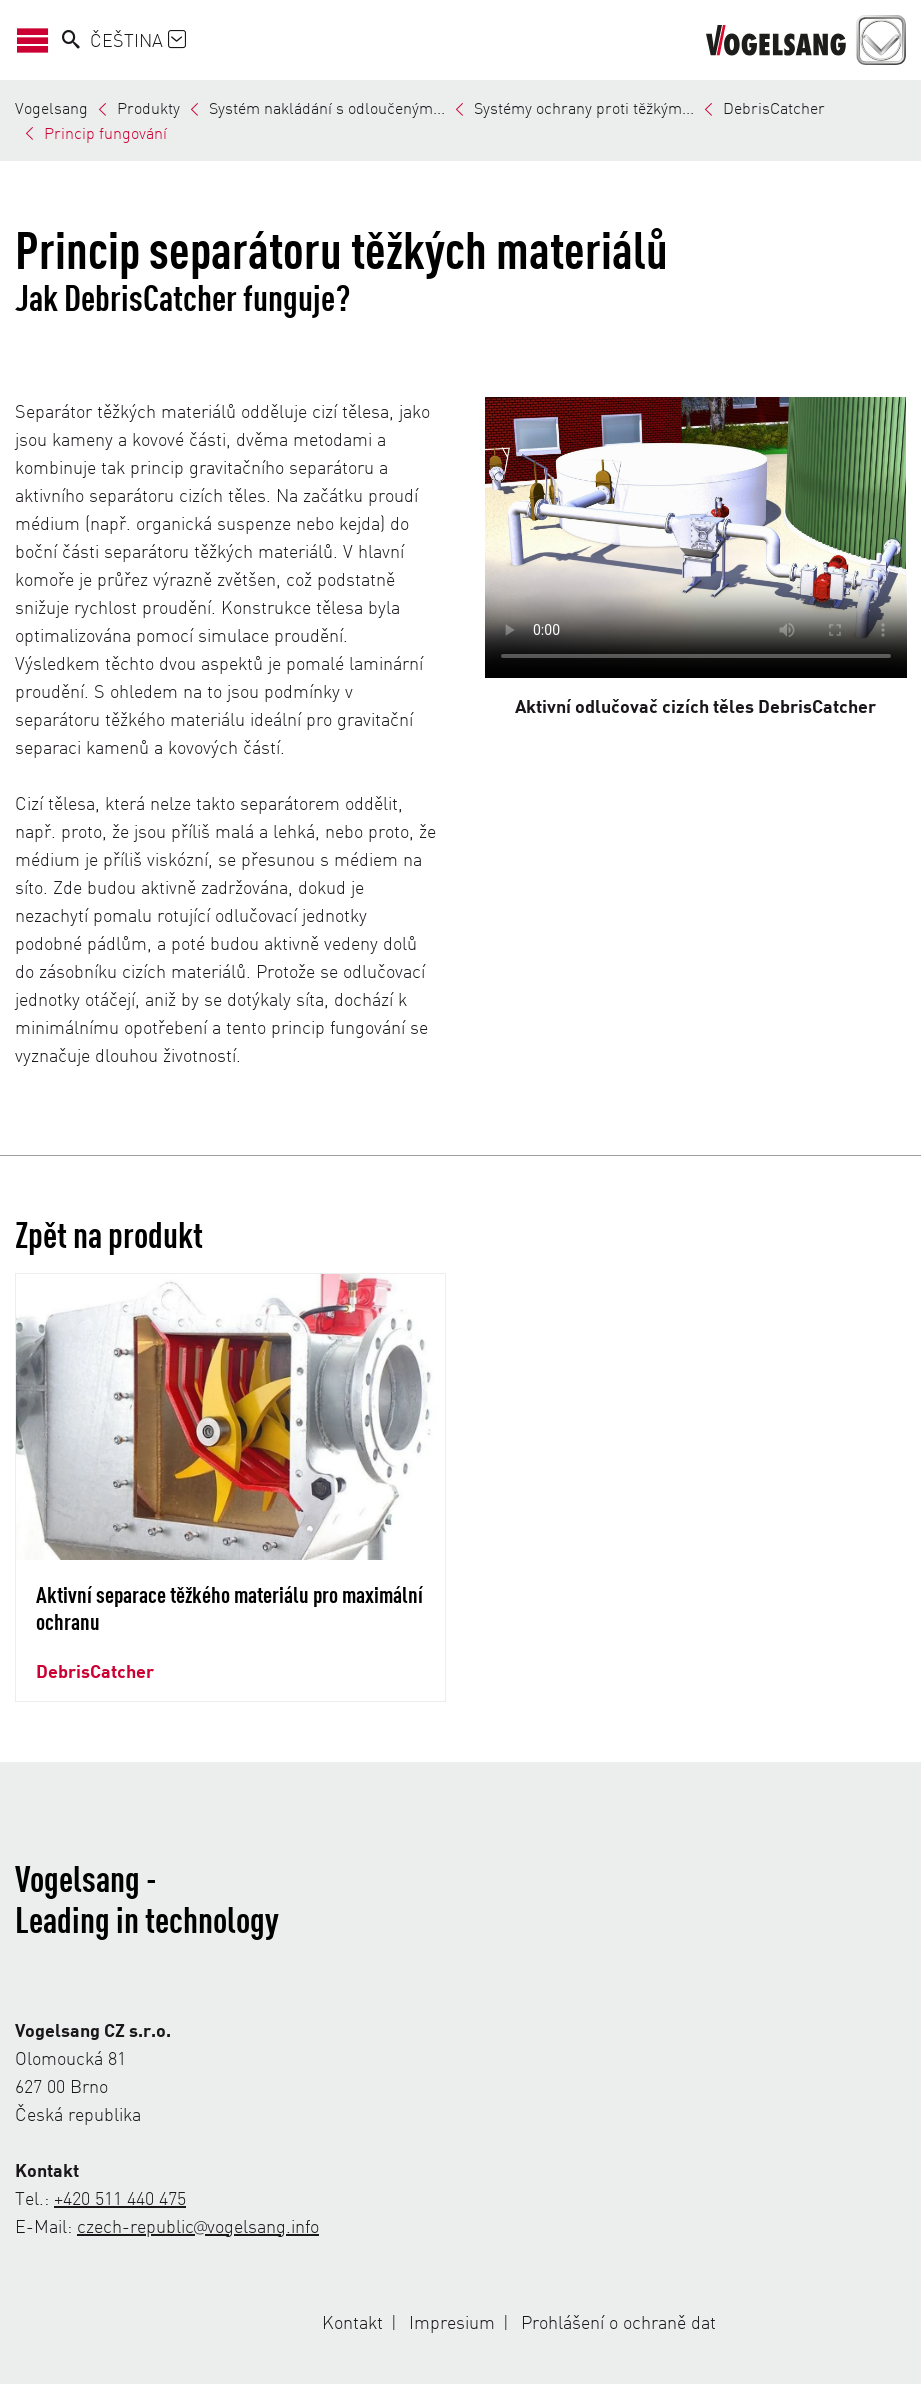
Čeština (138, 39)
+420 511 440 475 (120, 2197)
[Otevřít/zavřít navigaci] (38, 40)
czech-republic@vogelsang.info (198, 2225)
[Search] (71, 40)
